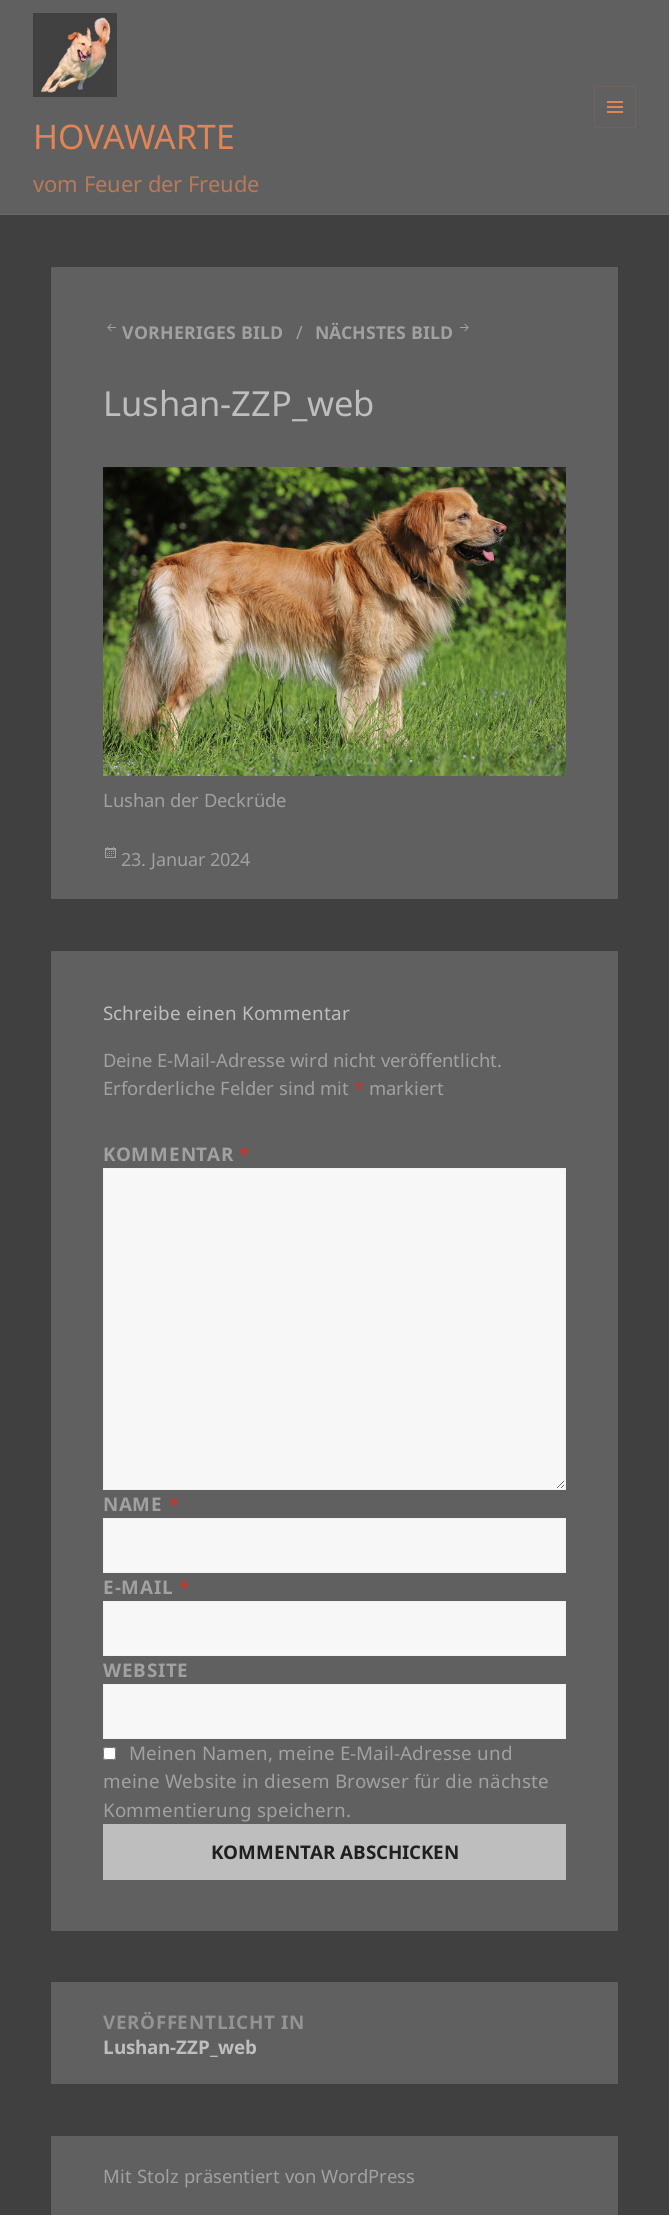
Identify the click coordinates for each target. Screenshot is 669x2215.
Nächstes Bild (384, 332)
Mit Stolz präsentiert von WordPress (259, 2175)
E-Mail (146, 1587)
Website (146, 1670)
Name (141, 1504)
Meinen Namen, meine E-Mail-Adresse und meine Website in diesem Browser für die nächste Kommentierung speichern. (326, 1781)
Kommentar (176, 1154)
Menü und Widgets (615, 127)
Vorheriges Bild (202, 332)
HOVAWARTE (134, 136)
